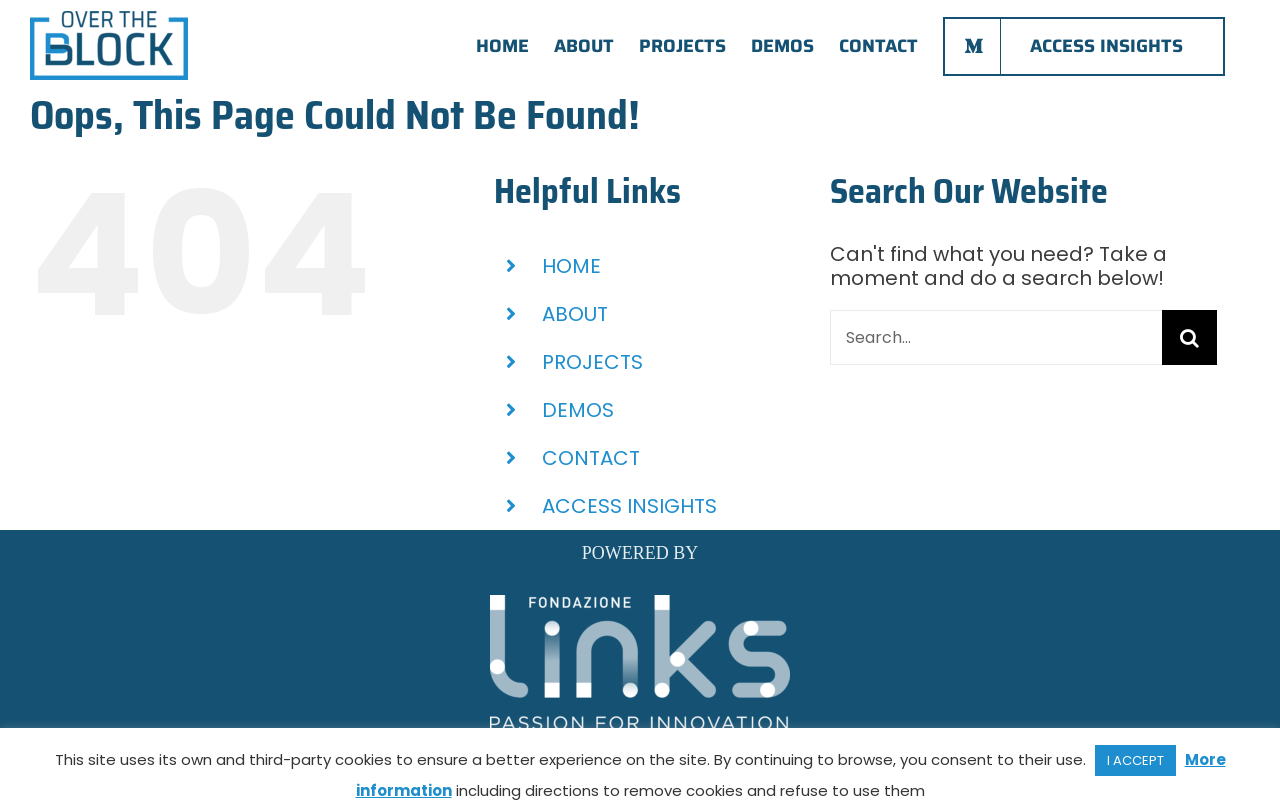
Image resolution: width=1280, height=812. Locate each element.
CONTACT (591, 458)
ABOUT (575, 314)
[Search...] (996, 337)
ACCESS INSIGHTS (629, 506)
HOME (571, 266)
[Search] (1189, 337)
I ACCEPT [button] (1135, 760)
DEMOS (578, 410)
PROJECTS (592, 362)
